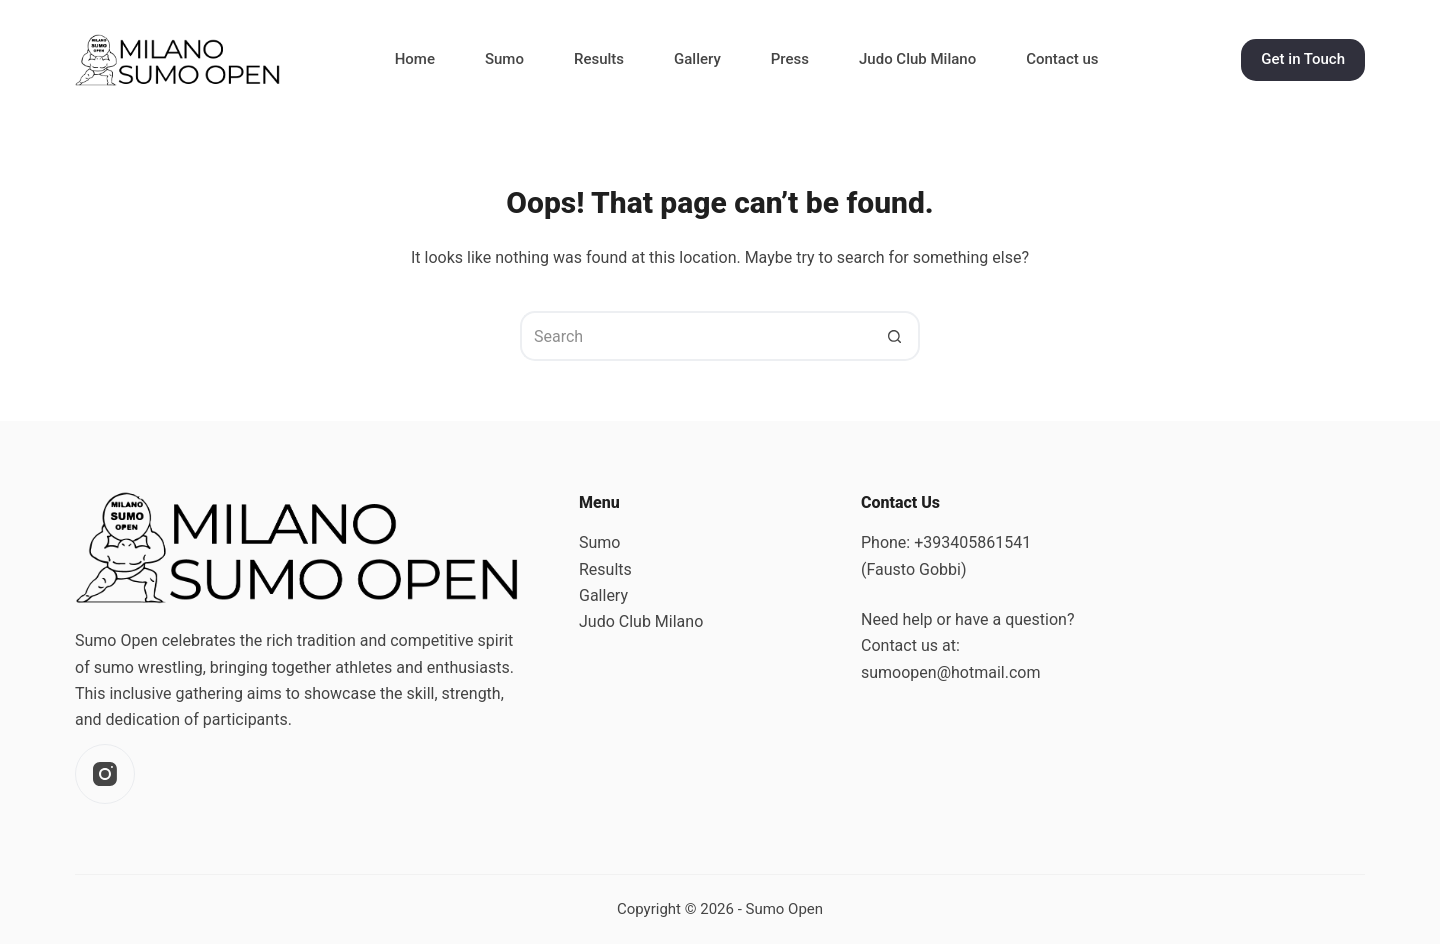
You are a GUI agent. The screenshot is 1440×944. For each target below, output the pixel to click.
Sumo (599, 542)
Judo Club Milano (641, 621)
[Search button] (895, 336)
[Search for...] (695, 336)
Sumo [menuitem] (504, 59)
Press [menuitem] (790, 59)
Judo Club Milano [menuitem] (917, 59)
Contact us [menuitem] (1062, 59)
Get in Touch (1303, 59)
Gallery (603, 595)
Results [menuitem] (599, 59)
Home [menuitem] (415, 59)
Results (605, 569)
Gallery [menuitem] (697, 59)
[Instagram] (105, 774)
